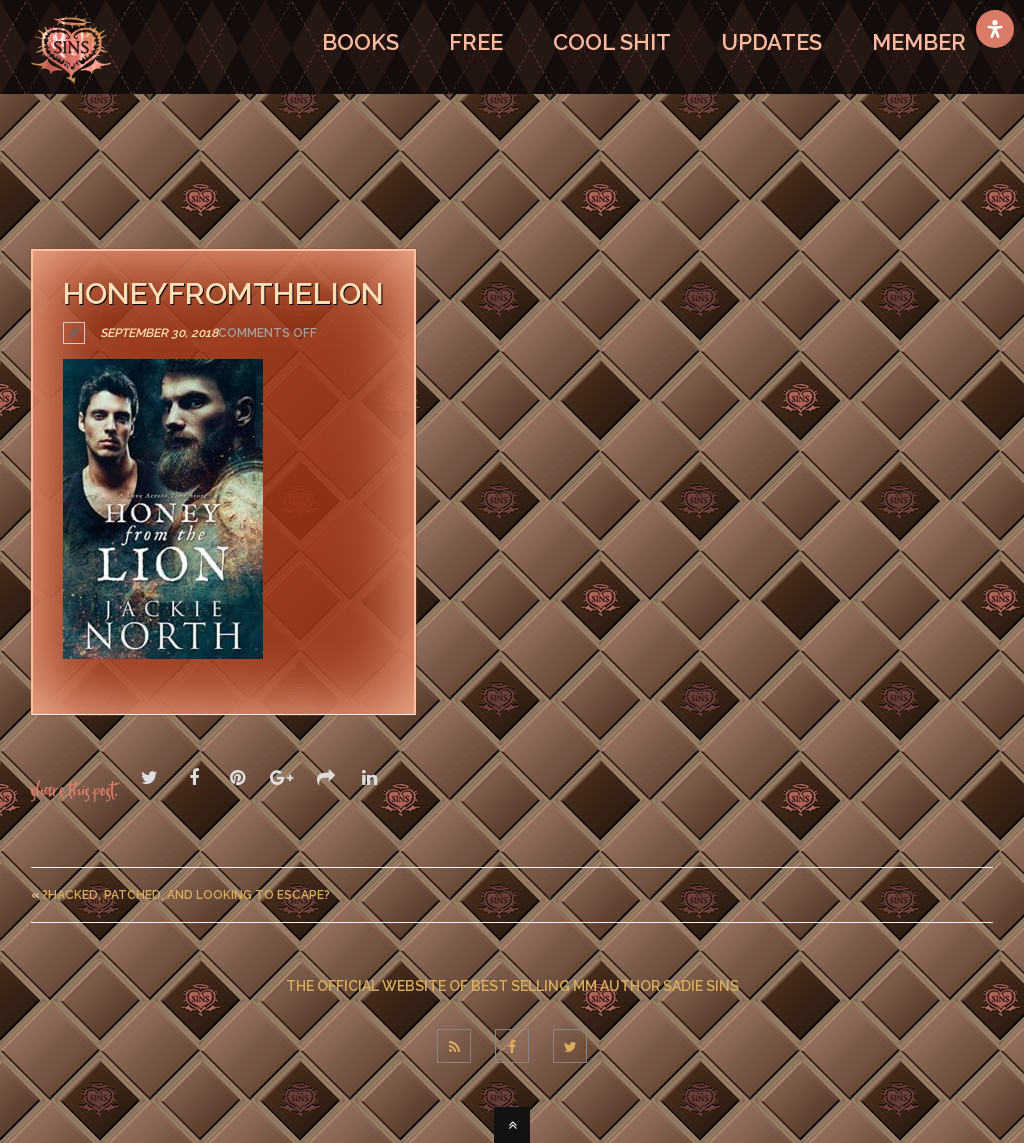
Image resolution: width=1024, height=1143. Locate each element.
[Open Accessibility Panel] (995, 29)
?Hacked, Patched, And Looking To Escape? (186, 895)
